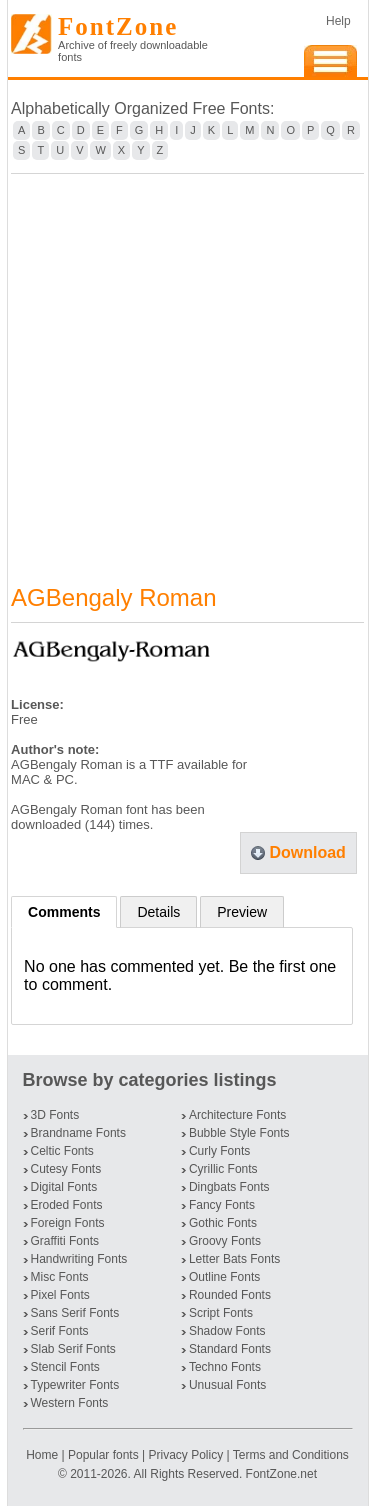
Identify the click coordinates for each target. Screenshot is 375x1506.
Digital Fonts (64, 1187)
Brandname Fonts (78, 1133)
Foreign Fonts (68, 1223)
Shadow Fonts (227, 1331)
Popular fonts (103, 1455)
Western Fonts (70, 1403)
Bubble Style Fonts (239, 1133)
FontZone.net (281, 1474)
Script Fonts (221, 1313)
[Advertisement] (187, 366)
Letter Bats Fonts (234, 1259)
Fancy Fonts (222, 1205)
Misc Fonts (60, 1277)
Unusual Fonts (227, 1385)
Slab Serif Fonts (73, 1349)
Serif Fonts (60, 1331)
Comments (64, 912)
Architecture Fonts (237, 1115)
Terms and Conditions (291, 1455)
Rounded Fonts (230, 1295)
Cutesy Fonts (66, 1169)
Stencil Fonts (65, 1367)
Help (338, 21)
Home (43, 1455)
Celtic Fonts (62, 1151)
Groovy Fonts (225, 1241)
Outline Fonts (224, 1277)
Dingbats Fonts (229, 1187)
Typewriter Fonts (75, 1385)
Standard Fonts (230, 1349)
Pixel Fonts (60, 1295)
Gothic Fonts (223, 1223)
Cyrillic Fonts (223, 1169)
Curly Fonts (219, 1151)
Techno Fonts (225, 1367)
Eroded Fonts (67, 1205)
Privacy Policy (185, 1455)
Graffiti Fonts (65, 1241)
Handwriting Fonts (79, 1259)
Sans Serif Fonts (75, 1313)
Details (158, 912)
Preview (242, 912)
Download (307, 852)
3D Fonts (55, 1115)
